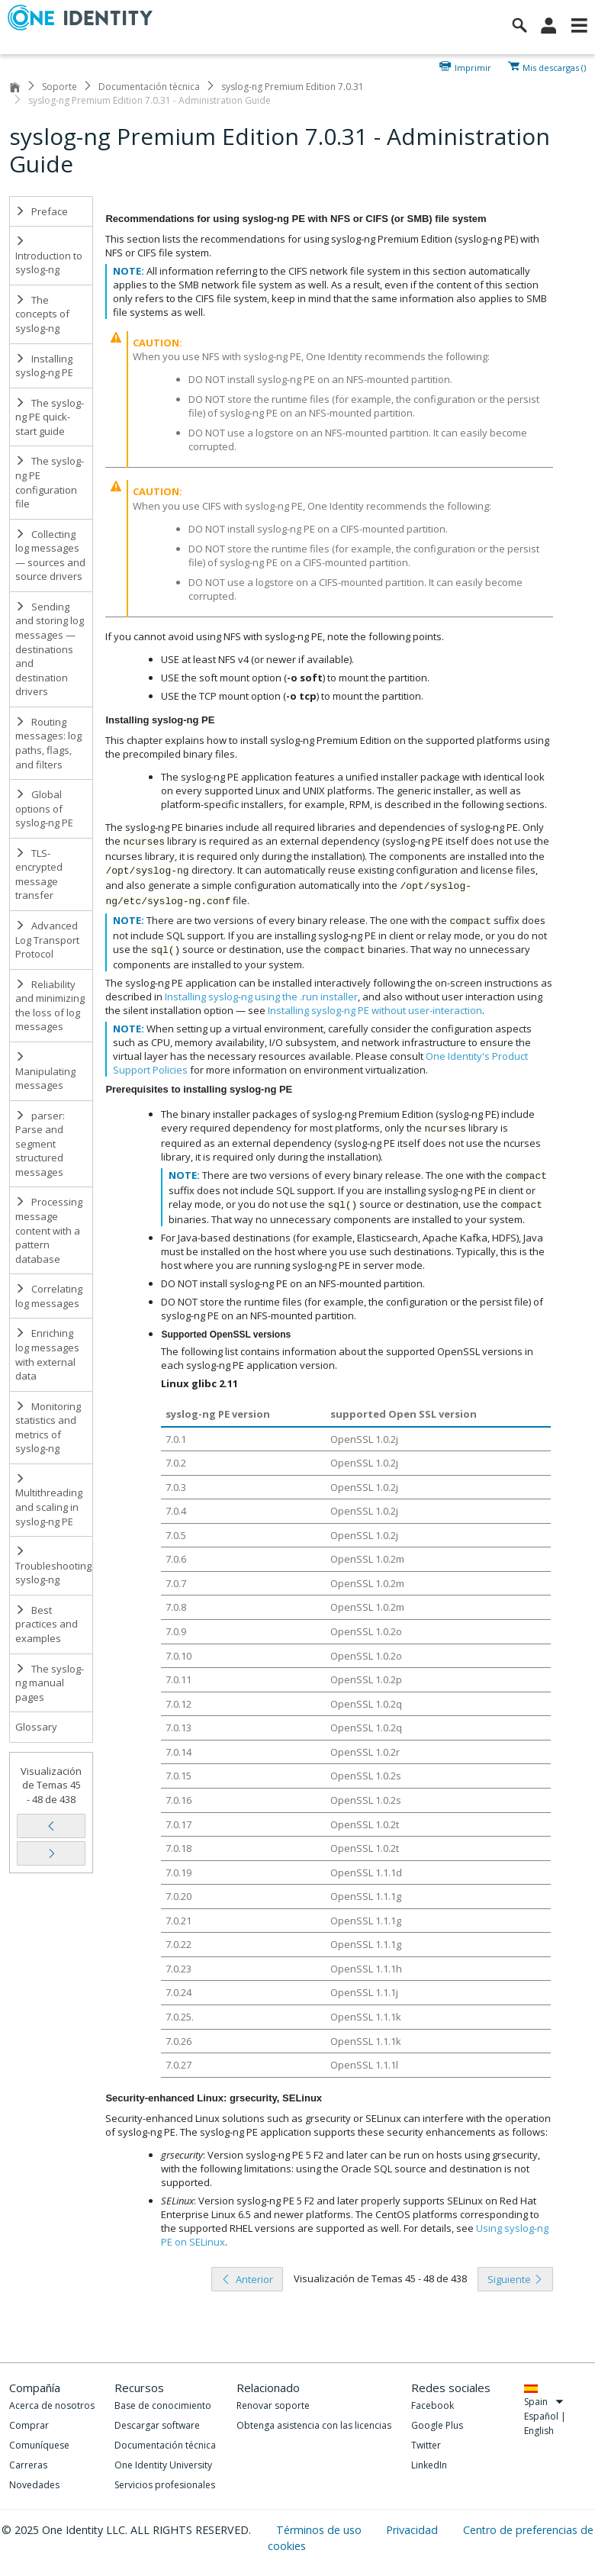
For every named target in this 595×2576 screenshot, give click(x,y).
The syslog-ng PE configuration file (49, 482)
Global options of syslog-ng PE (44, 808)
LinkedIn (429, 2464)
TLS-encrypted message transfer (39, 874)
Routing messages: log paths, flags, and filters (48, 743)
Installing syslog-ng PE (44, 366)
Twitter (426, 2445)
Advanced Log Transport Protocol (47, 940)
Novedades (34, 2484)
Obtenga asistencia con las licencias (313, 2425)
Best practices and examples (46, 1624)
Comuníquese (39, 2445)
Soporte (59, 86)
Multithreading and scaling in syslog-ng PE (48, 1500)
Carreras (28, 2464)
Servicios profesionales (164, 2484)
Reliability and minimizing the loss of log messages (50, 1005)
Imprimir (473, 66)
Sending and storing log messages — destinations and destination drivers (49, 649)
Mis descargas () (554, 66)
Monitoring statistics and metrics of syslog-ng (48, 1427)
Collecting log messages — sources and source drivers (50, 555)
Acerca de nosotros (52, 2405)
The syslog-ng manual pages (49, 1683)
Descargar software (157, 2425)
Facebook (432, 2405)
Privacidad (413, 2530)
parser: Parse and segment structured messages (40, 1144)
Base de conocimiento (162, 2405)
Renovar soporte (273, 2405)
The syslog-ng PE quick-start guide (49, 417)
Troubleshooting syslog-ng (53, 1566)
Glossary (36, 1727)
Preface (41, 211)
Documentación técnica (149, 86)
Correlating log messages (48, 1296)
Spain (544, 2401)
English (539, 2430)
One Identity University (163, 2464)
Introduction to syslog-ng (48, 256)
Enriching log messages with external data (47, 1354)
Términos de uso (320, 2530)
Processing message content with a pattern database (48, 1230)
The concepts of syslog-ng (42, 314)
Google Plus (437, 2425)
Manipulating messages (45, 1071)
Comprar (29, 2425)
